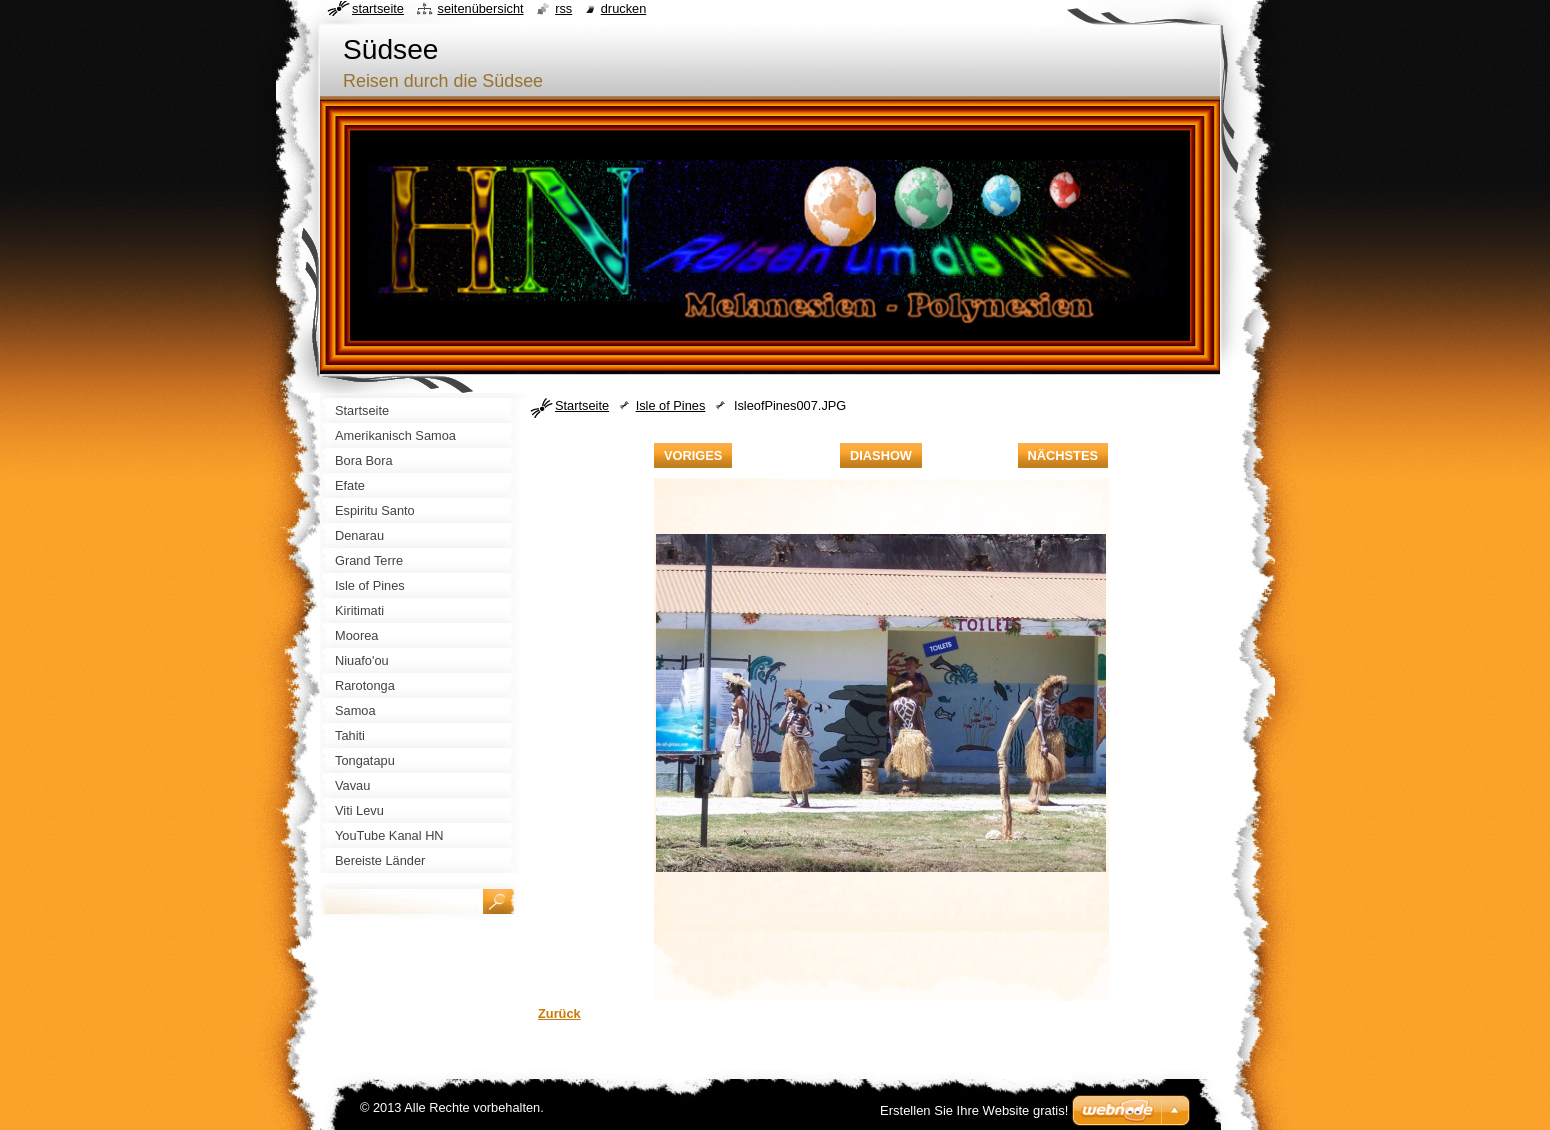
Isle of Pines (671, 405)
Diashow (881, 455)
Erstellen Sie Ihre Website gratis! (974, 1110)
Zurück (559, 1013)
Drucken (624, 8)
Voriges (693, 455)
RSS (563, 8)
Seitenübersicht (480, 8)
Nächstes (1063, 455)
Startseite (582, 405)
